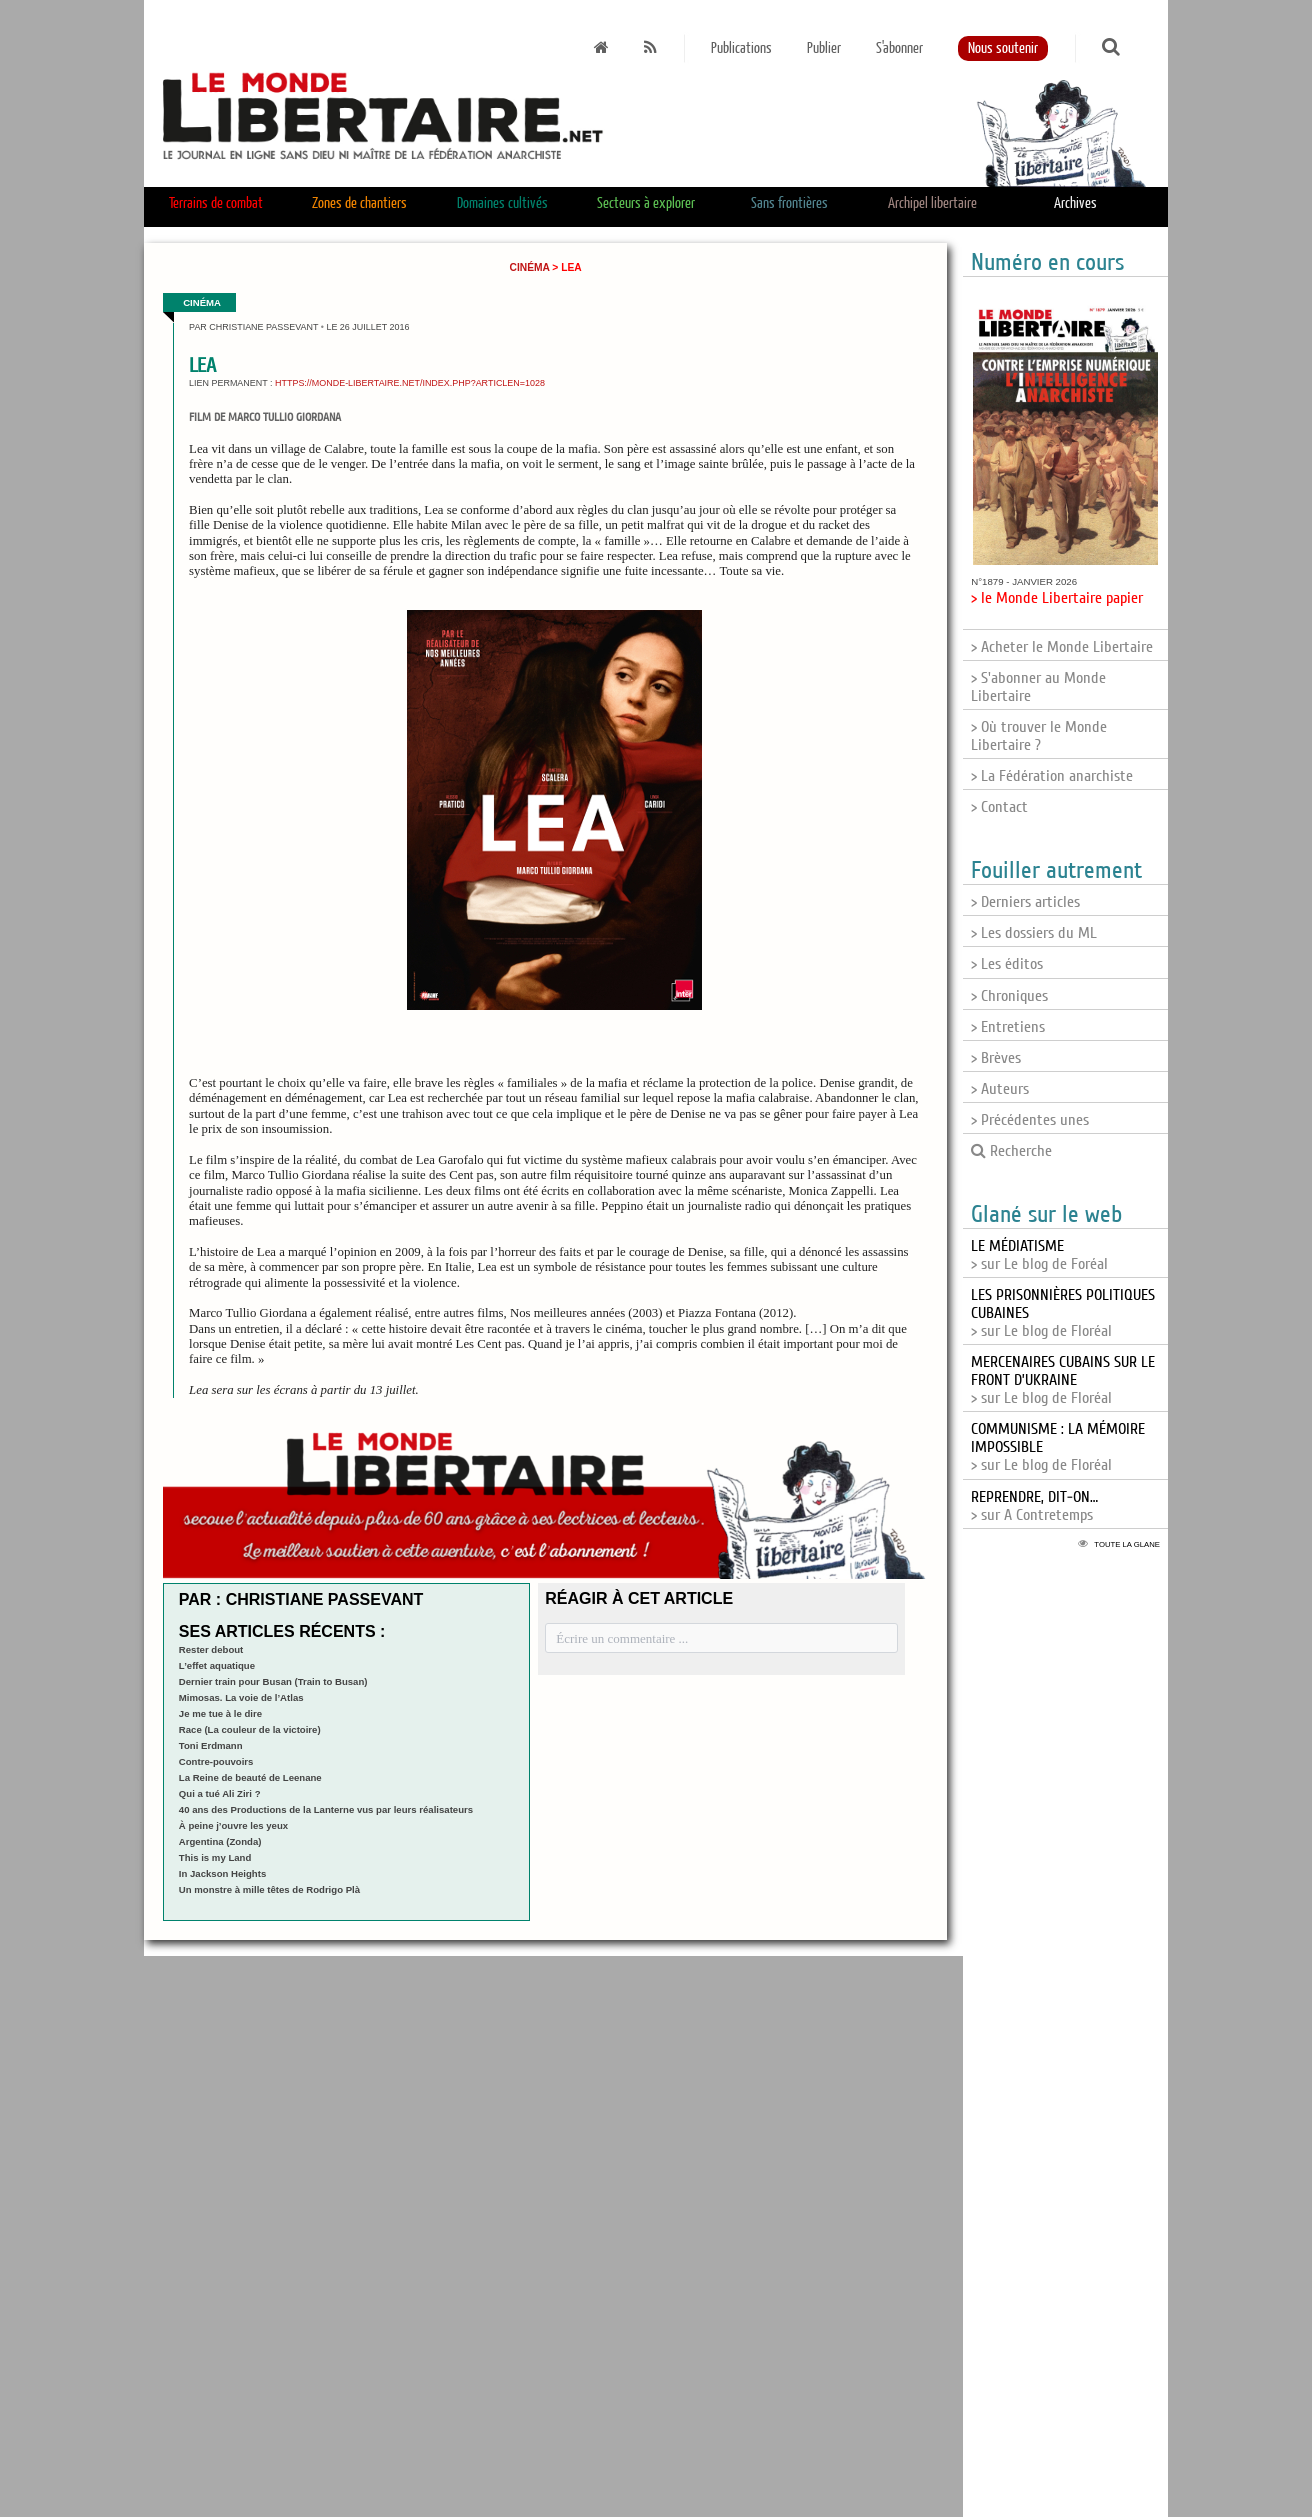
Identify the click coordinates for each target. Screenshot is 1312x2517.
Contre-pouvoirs (216, 1761)
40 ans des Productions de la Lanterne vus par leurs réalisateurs (326, 1809)
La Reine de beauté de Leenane (250, 1777)
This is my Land (215, 1857)
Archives (1075, 203)
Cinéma (530, 267)
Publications (741, 48)
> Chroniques (1009, 996)
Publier (824, 48)
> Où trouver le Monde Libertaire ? (1039, 736)
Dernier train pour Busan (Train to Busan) (273, 1681)
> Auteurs (1000, 1089)
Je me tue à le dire (220, 1713)
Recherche (1011, 1151)
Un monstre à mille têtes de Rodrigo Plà (269, 1889)
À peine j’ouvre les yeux (233, 1825)
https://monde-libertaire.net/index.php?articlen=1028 (410, 383)
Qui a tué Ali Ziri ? (220, 1793)
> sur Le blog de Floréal (1063, 1380)
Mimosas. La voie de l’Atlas (241, 1697)
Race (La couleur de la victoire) (250, 1729)
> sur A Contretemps (1034, 1506)
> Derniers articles (1025, 902)
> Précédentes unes (1030, 1120)
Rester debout (211, 1649)
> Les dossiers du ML (1034, 933)
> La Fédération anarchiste (1052, 776)
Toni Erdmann (211, 1745)
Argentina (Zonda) (220, 1841)
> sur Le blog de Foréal (1039, 1255)
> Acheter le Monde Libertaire (1062, 647)
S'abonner (899, 48)
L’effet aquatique (217, 1665)
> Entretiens (1008, 1027)
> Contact (999, 807)
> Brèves (996, 1058)
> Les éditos (1007, 964)
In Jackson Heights (222, 1873)
